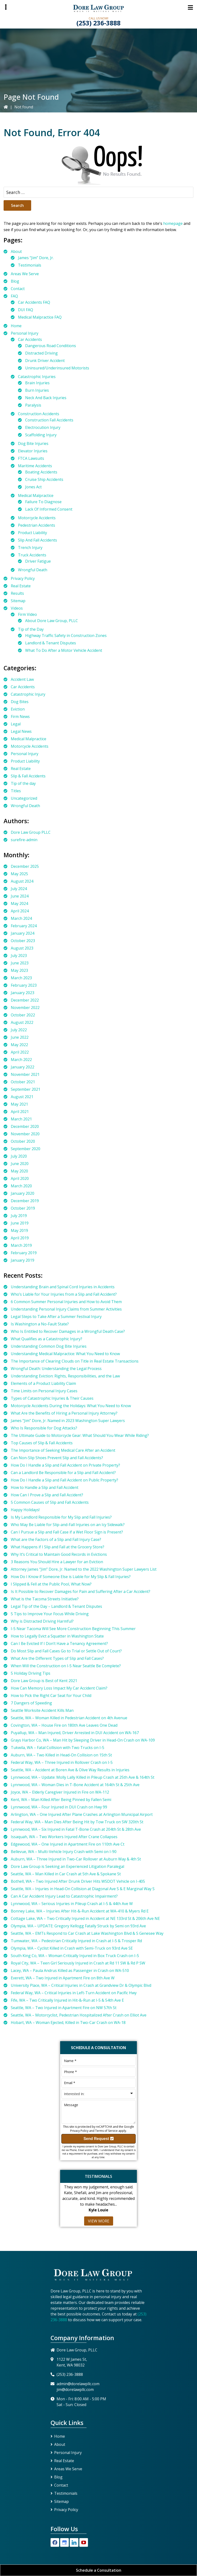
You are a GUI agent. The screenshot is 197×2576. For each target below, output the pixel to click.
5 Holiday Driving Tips (30, 1673)
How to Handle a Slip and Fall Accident (44, 1487)
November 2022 (25, 1007)
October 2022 (23, 1015)
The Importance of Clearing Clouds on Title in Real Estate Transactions (75, 1361)
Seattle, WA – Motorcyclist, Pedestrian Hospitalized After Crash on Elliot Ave (78, 2015)
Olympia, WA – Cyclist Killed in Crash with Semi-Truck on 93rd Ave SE (72, 1948)
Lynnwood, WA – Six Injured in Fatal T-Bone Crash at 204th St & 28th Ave (76, 1829)
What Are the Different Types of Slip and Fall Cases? (57, 1658)
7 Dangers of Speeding (31, 1703)
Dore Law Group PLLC (31, 832)
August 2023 (22, 948)
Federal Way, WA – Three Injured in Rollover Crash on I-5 (62, 1762)
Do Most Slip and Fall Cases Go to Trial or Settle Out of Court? (66, 1651)
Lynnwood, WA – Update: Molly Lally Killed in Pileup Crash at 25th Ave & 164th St (82, 1777)
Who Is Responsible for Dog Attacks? (44, 1428)
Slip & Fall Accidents (28, 776)
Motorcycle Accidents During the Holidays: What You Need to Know (71, 1405)
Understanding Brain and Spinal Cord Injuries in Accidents (63, 1286)
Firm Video (27, 614)
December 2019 (25, 1200)
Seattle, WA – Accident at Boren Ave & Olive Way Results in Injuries (70, 1769)
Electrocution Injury (42, 427)
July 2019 (19, 1215)
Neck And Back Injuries (45, 397)
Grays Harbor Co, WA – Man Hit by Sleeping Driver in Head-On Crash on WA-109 (83, 1740)
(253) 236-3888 (98, 23)
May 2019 (19, 1230)
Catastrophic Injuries (37, 376)
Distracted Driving (41, 353)
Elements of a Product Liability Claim (43, 1383)
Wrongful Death (32, 569)
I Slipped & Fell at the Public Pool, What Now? (51, 1584)
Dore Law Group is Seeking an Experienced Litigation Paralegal (67, 1866)
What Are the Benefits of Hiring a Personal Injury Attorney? (64, 1413)
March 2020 (21, 1186)
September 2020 (25, 1148)
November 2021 (25, 1074)
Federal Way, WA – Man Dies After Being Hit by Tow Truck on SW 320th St (77, 1821)
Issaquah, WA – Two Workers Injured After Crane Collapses (64, 1836)
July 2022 (19, 1029)
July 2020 (19, 1156)
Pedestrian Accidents (36, 525)
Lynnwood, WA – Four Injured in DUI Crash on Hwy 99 (59, 1807)
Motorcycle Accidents (37, 517)
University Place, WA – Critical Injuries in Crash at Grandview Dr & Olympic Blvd (81, 1985)
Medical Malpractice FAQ (40, 317)
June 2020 (20, 1163)
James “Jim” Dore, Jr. (36, 257)
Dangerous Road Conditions (50, 345)
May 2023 (19, 970)
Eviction (18, 709)
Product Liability (32, 532)
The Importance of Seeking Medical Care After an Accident (63, 1450)
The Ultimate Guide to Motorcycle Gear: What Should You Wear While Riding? (80, 1435)
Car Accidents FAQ (34, 302)
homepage (173, 223)
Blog (15, 281)
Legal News (21, 731)
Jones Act (33, 487)
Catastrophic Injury (28, 694)
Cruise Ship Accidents (44, 479)
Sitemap (18, 600)
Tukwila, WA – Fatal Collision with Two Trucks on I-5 (57, 1747)
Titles (16, 790)
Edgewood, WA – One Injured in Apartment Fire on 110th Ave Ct (67, 1844)
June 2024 (20, 896)
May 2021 (19, 1104)
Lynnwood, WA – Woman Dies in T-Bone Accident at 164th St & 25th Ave (75, 1784)
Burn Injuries (37, 390)
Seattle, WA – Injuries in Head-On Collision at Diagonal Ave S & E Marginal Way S (83, 1888)
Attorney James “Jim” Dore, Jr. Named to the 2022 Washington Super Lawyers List (83, 1569)
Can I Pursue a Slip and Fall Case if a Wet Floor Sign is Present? (67, 1532)
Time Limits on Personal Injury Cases (44, 1390)
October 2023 (23, 940)
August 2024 (22, 881)
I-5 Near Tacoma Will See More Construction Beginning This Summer (73, 1628)
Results (17, 593)
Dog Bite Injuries (33, 443)
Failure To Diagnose (43, 501)
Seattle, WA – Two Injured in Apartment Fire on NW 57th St (63, 2007)
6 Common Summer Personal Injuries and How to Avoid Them (66, 1301)
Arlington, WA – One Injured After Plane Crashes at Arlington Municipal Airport (82, 1814)
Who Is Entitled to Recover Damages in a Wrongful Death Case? (68, 1331)
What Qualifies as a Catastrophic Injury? (46, 1338)
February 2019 (24, 1252)
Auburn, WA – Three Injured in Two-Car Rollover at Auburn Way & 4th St (76, 1859)
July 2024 (19, 888)
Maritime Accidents (35, 465)
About (16, 251)
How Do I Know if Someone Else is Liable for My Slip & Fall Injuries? (71, 1576)
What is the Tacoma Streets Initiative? (45, 1599)
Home (16, 325)
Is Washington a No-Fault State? (40, 1324)
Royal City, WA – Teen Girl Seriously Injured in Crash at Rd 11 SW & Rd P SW (78, 1963)
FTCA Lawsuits (31, 458)
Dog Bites (20, 701)
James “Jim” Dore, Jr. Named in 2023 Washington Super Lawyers (68, 1420)
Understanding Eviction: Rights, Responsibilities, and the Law (65, 1376)
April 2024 (20, 911)
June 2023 (20, 963)
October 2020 (23, 1141)
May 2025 (19, 873)
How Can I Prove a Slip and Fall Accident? (47, 1495)
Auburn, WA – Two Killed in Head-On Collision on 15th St (61, 1755)
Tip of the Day (31, 629)
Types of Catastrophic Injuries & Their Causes (52, 1398)
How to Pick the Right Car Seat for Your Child (51, 1695)
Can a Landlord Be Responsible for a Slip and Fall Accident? (63, 1472)
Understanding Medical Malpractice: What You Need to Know (65, 1353)
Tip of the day (23, 783)
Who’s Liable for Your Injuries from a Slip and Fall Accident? (64, 1294)
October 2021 (23, 1081)
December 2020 (25, 1126)
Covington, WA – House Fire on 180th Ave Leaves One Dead (64, 1725)
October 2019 (23, 1208)
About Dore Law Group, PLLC (51, 620)
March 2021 (21, 1119)
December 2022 (25, 1000)
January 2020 (22, 1193)
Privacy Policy (23, 578)
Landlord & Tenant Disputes (50, 643)
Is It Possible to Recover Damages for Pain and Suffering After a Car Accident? (80, 1591)
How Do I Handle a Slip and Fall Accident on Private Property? (65, 1465)
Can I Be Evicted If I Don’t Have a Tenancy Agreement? (59, 1643)
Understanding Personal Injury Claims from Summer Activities (66, 1309)
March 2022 (21, 1059)
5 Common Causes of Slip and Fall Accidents (50, 1502)
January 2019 (22, 1260)
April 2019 (20, 1238)
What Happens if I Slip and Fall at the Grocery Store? (57, 1547)
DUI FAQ (25, 309)
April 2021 (20, 1111)
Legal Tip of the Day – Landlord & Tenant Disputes (56, 1606)
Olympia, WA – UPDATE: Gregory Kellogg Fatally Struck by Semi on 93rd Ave (78, 1926)
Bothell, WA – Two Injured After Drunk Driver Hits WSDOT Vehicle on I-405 (78, 1881)
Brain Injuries (37, 382)
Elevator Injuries (32, 451)
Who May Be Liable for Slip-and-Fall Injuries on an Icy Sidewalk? (68, 1524)
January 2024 (22, 933)
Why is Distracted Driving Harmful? (42, 1621)
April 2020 (20, 1178)
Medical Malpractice (35, 495)
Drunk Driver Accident (45, 360)
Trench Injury (30, 547)
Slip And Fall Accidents (37, 540)
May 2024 (19, 903)
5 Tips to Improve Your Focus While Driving (50, 1613)
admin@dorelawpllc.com (78, 2383)
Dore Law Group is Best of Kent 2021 (44, 1680)
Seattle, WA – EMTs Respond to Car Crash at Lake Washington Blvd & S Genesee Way (87, 1933)
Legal (16, 724)
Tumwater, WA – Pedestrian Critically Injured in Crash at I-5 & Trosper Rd (76, 1940)
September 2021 (25, 1089)
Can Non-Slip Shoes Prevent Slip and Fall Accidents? (57, 1457)
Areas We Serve (25, 273)
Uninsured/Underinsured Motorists (57, 368)
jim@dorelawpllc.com (75, 2389)
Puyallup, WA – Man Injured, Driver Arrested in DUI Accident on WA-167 (75, 1732)
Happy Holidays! (25, 1509)
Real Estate (21, 586)
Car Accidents (30, 339)
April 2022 (20, 1052)
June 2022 (20, 1037)
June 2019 (20, 1223)
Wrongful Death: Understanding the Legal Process (56, 1368)
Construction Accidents (38, 413)
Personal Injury (24, 333)
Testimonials (29, 265)
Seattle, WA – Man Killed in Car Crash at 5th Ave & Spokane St (66, 1874)
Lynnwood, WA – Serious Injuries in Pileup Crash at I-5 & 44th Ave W (72, 1903)
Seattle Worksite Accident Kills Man (42, 1710)
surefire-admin (24, 839)
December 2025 (25, 866)
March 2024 (21, 918)
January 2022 (22, 1067)
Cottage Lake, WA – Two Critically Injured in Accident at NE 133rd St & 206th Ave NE (85, 1918)
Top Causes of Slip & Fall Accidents (42, 1442)
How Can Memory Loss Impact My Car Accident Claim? (59, 1688)
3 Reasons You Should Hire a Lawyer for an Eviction (57, 1561)
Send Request (98, 2139)
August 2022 (22, 1022)
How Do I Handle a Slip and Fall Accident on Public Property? (64, 1480)
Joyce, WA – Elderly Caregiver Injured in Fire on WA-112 (60, 1792)
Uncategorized (24, 798)
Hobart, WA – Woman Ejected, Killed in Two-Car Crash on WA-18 (68, 2022)
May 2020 (19, 1171)
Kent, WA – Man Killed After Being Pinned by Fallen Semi (61, 1799)
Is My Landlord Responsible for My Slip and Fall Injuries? (61, 1517)
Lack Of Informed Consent (48, 509)
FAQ (14, 296)
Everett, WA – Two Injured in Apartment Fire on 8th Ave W (63, 1978)
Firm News (20, 716)
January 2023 (22, 992)
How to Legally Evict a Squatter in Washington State (57, 1636)
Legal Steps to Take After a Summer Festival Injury (56, 1316)
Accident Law (22, 679)
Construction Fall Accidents (49, 420)
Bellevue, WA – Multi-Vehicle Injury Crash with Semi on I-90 (63, 1851)
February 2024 (24, 925)
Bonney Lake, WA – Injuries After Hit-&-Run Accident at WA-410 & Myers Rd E (80, 1911)
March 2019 (21, 1245)
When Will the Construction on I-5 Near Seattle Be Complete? (66, 1665)
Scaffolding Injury (41, 434)
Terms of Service (106, 2131)
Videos (17, 608)
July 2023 (19, 955)
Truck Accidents (32, 555)
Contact (18, 288)
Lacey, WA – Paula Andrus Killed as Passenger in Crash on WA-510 (70, 1970)
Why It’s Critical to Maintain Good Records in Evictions (59, 1554)
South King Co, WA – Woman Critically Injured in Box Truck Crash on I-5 (75, 1955)
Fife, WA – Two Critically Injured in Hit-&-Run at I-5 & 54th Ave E (67, 2000)
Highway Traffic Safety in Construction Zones (66, 635)
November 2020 (25, 1133)
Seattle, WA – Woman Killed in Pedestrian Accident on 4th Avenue (69, 1717)
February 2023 (24, 985)
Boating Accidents (41, 472)
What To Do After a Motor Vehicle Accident (63, 650)
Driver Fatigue (38, 561)
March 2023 (21, 977)
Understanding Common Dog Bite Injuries (49, 1346)
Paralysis (33, 405)
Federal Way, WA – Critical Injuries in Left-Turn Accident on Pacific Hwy (74, 1992)
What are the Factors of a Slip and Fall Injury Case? (56, 1539)
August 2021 (22, 1096)
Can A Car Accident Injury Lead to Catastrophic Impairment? (64, 1896)
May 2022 (19, 1044)
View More (98, 2221)
